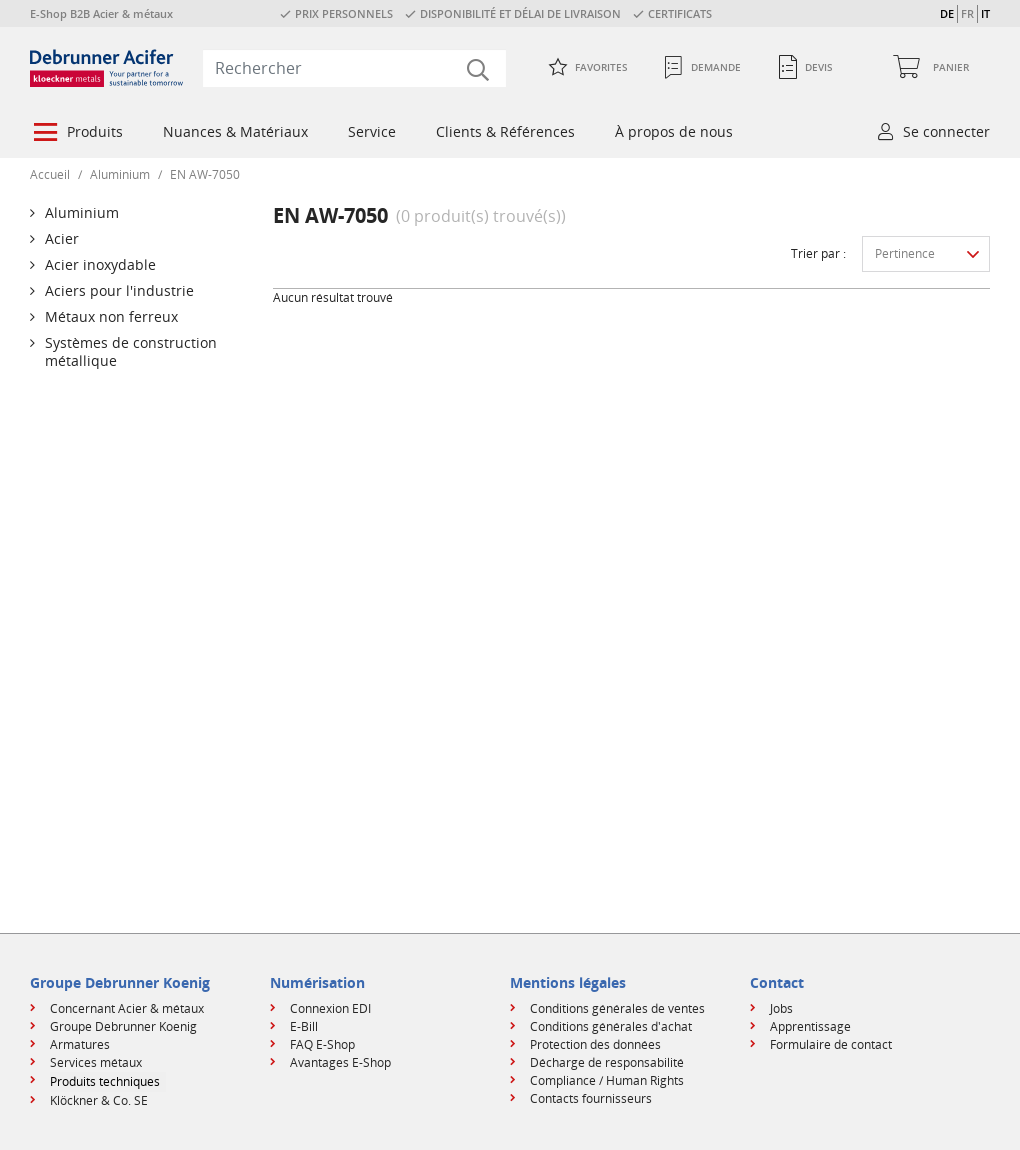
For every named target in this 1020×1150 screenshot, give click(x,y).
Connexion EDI (330, 1008)
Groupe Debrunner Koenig (123, 1026)
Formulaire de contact (831, 1044)
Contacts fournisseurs (591, 1098)
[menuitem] (76, 134)
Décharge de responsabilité (607, 1062)
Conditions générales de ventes (617, 1008)
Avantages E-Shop (340, 1062)
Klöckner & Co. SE (99, 1100)
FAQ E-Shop (322, 1044)
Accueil (50, 174)
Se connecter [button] (946, 131)
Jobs (781, 1008)
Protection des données (595, 1044)
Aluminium (120, 174)
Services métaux (96, 1062)
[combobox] (354, 68)
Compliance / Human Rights (607, 1080)
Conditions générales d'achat (611, 1026)
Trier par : (818, 253)
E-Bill (304, 1026)
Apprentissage (810, 1026)
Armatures (80, 1044)
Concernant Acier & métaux (127, 1008)
